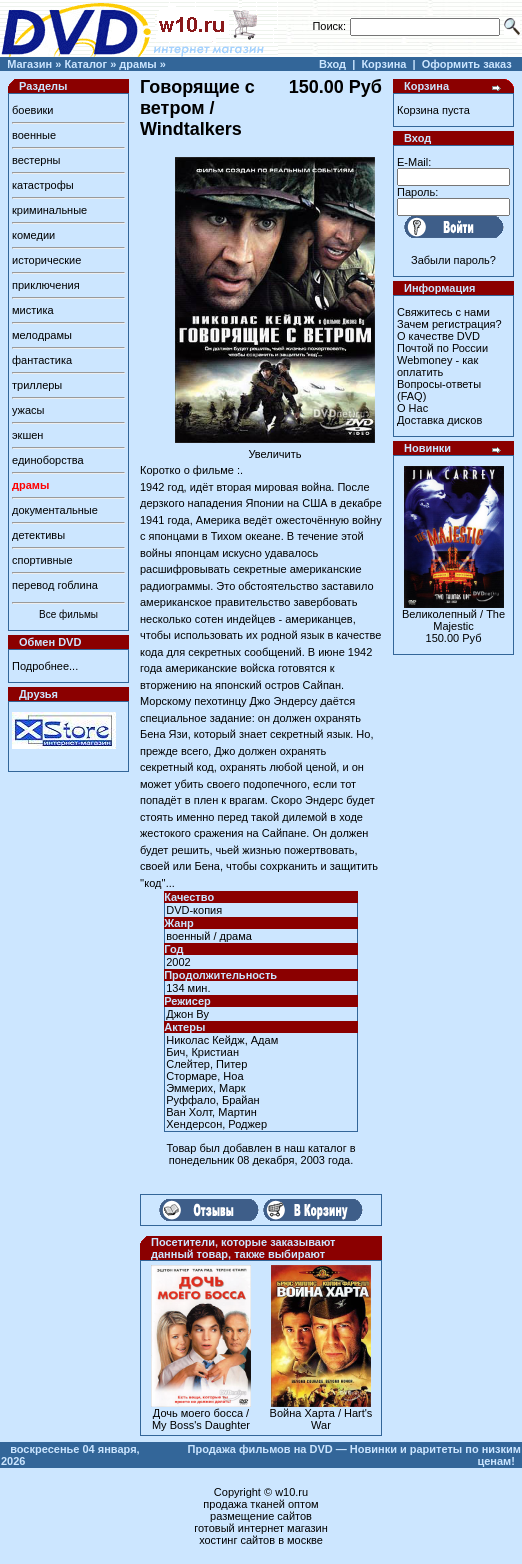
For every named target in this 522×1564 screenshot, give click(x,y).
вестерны (36, 160)
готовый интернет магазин (261, 1528)
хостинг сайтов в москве (261, 1540)
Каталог (85, 64)
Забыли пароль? (453, 260)
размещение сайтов (261, 1516)
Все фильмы (68, 614)
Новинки (427, 448)
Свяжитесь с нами (443, 312)
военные (34, 135)
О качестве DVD (438, 336)
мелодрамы (42, 335)
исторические (46, 260)
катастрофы (43, 185)
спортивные (42, 560)
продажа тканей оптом (260, 1504)
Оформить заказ (467, 64)
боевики (32, 110)
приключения (46, 285)
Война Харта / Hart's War (321, 1419)
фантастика (42, 360)
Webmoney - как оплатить (437, 366)
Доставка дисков (439, 420)
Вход (332, 64)
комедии (33, 235)
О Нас (412, 408)
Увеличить (275, 449)
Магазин (29, 64)
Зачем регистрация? (449, 324)
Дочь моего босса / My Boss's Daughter (201, 1419)
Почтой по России (442, 348)
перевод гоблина (55, 585)
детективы (38, 535)
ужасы (28, 410)
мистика (33, 310)
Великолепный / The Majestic (453, 620)
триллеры (37, 385)
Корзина (383, 64)
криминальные (49, 210)
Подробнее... (45, 666)
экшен (27, 435)
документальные (55, 510)
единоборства (48, 460)
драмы (137, 64)
